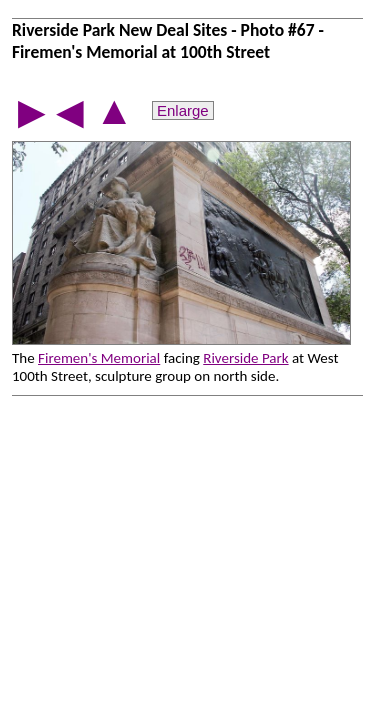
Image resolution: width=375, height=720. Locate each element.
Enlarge (183, 110)
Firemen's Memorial (99, 358)
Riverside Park (245, 358)
